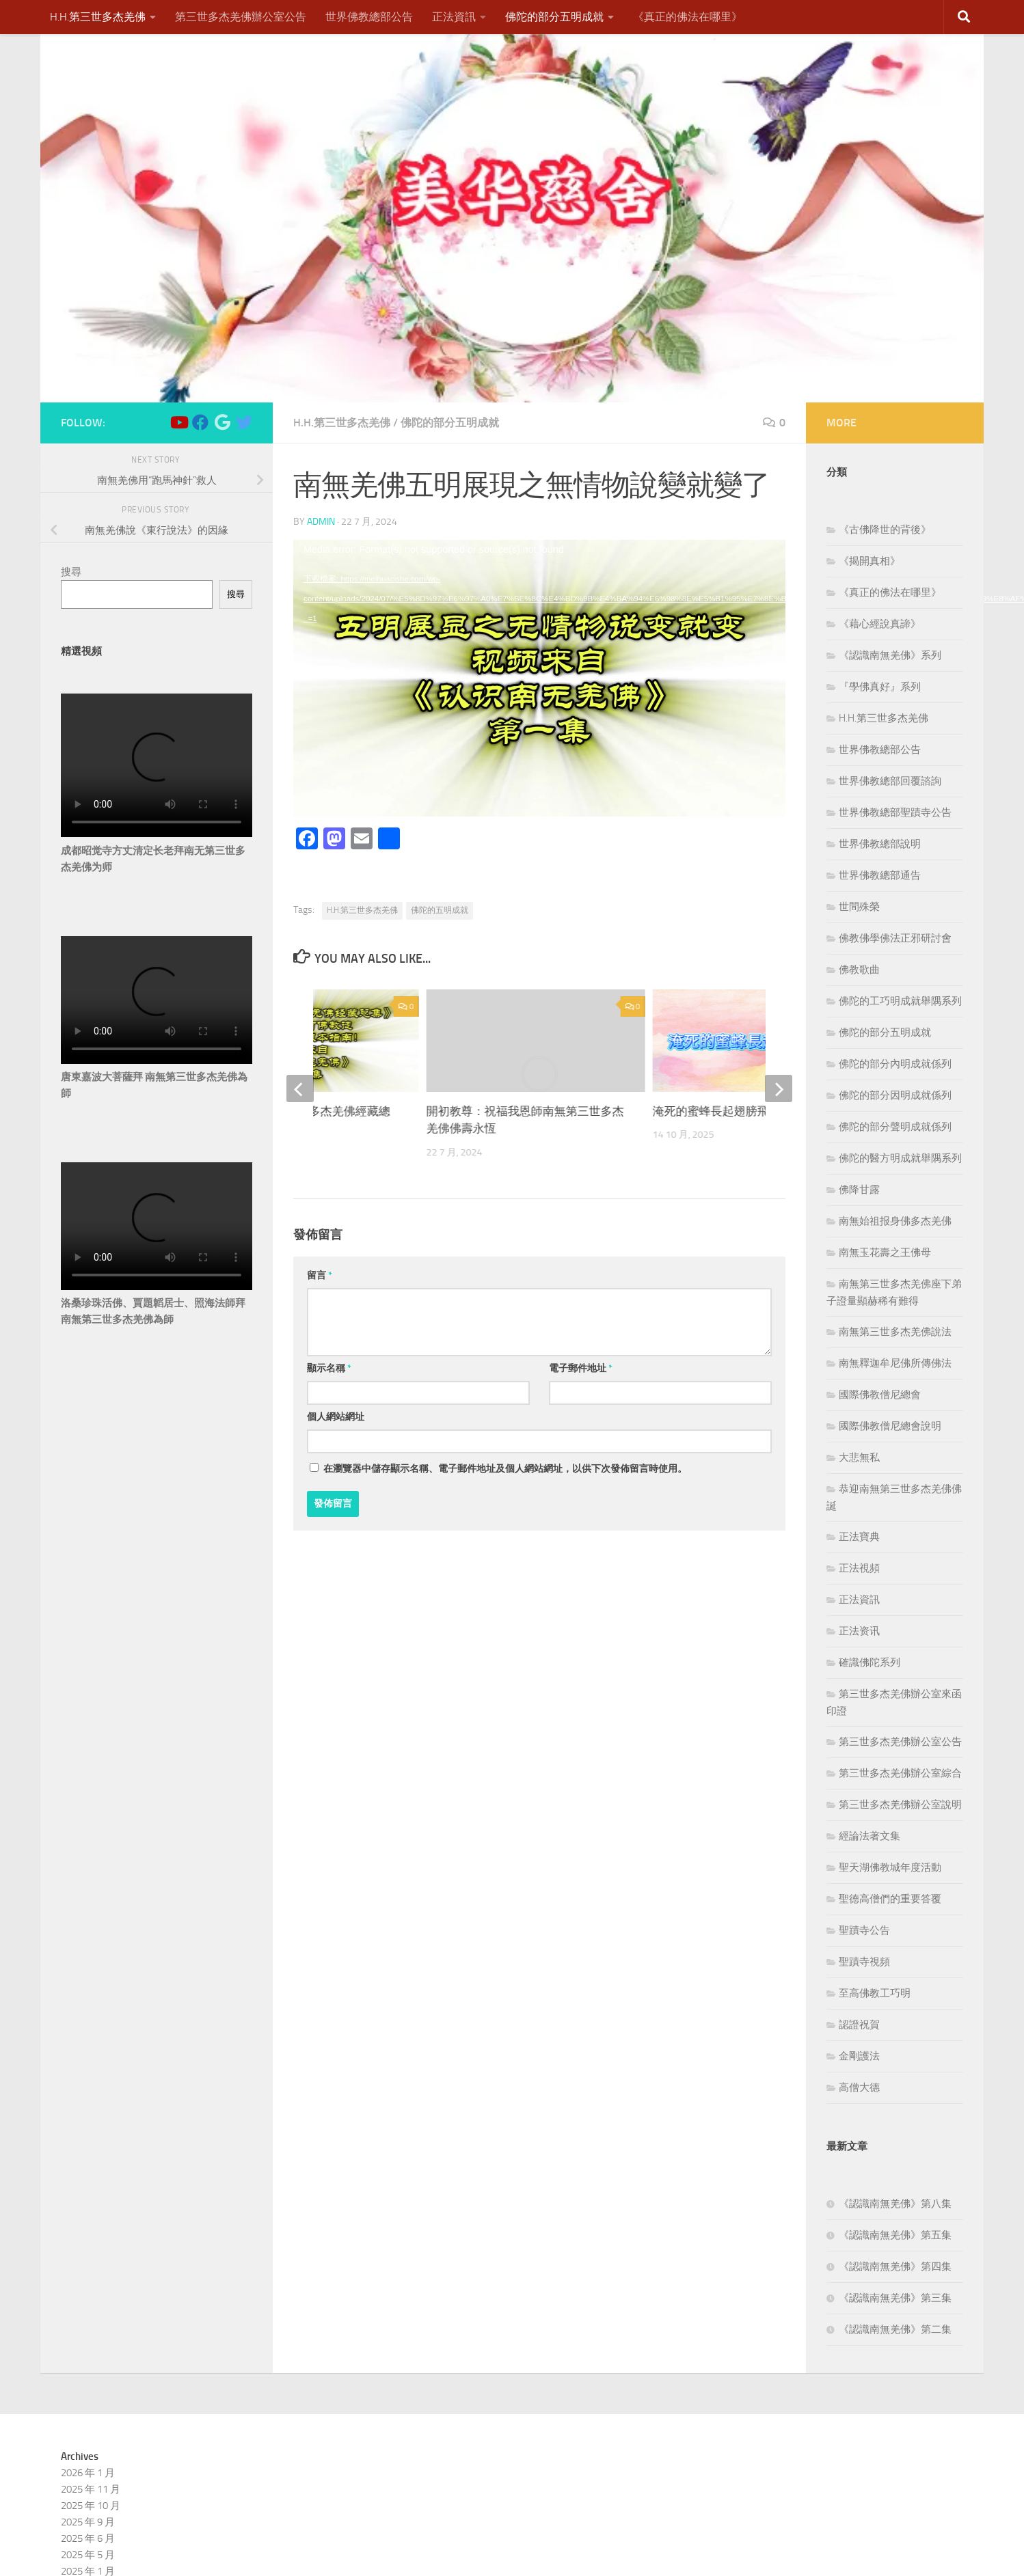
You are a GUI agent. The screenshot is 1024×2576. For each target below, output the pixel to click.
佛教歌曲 (859, 969)
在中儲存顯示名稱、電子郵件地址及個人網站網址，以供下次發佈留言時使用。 (505, 1469)
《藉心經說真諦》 (880, 624)
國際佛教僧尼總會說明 (890, 1426)
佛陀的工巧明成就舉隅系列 (900, 1001)
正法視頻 (859, 1568)
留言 (319, 1275)
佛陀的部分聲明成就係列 (895, 1127)
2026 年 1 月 (88, 2473)
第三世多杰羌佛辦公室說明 (900, 1804)
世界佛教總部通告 (880, 875)
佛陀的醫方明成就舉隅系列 (900, 1158)
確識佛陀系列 (869, 1662)
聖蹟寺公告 (864, 1930)
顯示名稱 (329, 1368)
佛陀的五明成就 (439, 910)
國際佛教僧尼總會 (880, 1394)
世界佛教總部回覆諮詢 (890, 781)
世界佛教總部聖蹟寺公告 (895, 812)
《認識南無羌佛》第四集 (895, 2266)
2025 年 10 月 (90, 2505)
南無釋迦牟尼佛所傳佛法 (895, 1363)
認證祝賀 (859, 2024)
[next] (778, 1088)
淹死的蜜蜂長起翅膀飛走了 (722, 1111)
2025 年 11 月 (90, 2489)
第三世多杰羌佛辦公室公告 (240, 16)
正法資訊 (454, 16)
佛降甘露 (859, 1189)
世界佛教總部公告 (369, 16)
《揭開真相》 (869, 561)
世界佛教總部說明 (880, 844)
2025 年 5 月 (88, 2555)
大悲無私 (859, 1457)
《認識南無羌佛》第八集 (895, 2203)
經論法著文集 (869, 1836)
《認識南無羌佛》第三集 (895, 2298)
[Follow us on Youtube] (178, 422)
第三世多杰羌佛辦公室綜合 (900, 1773)
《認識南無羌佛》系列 (890, 655)
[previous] (300, 1088)
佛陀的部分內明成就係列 (895, 1064)
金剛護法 (859, 2056)
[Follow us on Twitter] (244, 422)
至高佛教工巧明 (875, 1993)
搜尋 (71, 572)
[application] (539, 678)
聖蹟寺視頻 (864, 1962)
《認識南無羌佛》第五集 (895, 2235)
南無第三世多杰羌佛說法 (895, 1332)
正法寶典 (859, 1537)
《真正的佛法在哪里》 (687, 16)
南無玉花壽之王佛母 (885, 1252)
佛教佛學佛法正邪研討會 (895, 938)
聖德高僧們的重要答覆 (890, 1899)
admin (321, 521)
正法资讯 (859, 1631)
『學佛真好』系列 (880, 687)
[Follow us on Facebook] (200, 422)
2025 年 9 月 (88, 2522)
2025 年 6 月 (88, 2538)
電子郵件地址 (580, 1368)
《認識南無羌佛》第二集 (895, 2329)
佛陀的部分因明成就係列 (895, 1095)
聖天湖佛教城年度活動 (890, 1867)
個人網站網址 (335, 1417)
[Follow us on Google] (222, 422)
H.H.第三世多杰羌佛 (98, 16)
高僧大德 (859, 2087)
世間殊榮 (859, 907)
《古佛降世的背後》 (885, 529)
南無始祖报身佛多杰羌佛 (895, 1221)
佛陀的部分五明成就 (554, 16)
